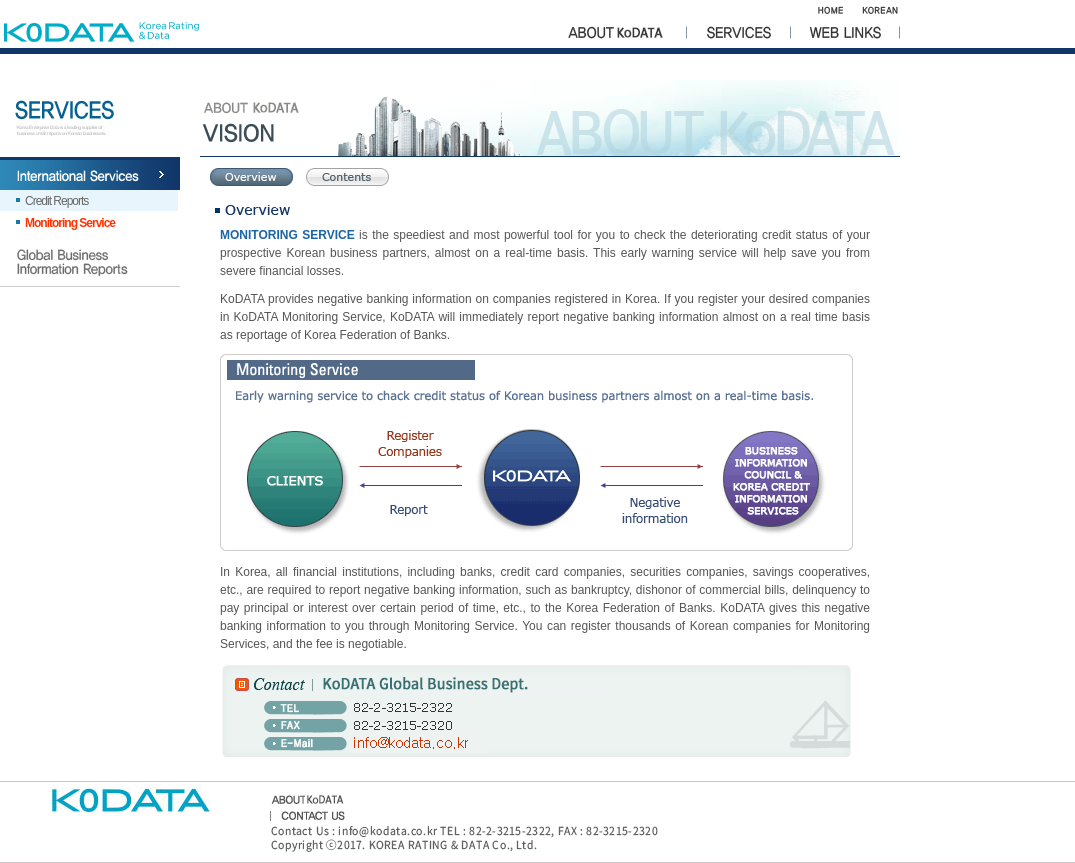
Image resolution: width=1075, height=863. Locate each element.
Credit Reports (56, 201)
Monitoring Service (70, 223)
